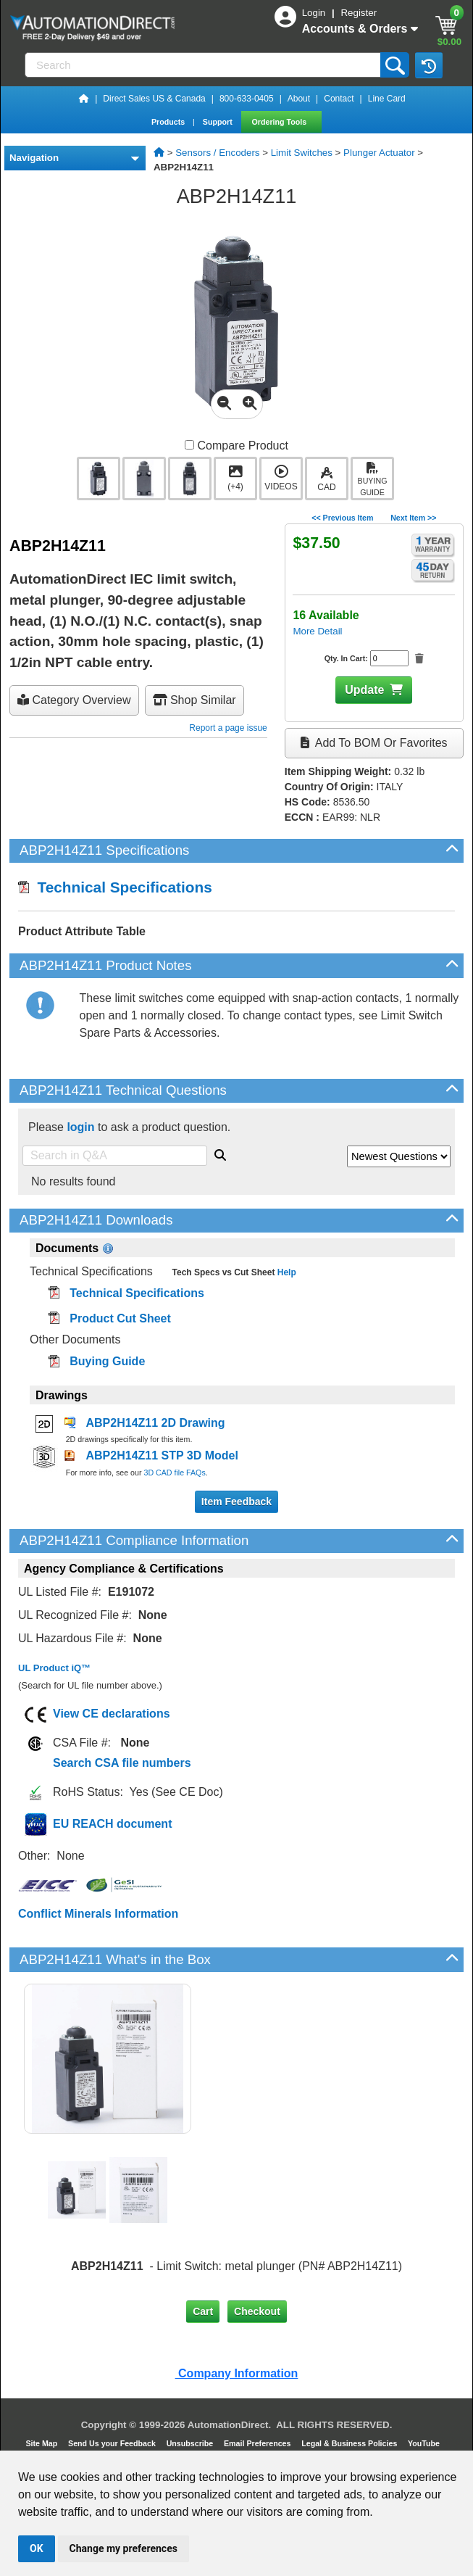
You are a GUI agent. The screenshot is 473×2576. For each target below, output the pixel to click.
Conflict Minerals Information (98, 1914)
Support (219, 121)
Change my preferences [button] (123, 2548)
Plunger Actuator (379, 152)
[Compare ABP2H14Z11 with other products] (189, 445)
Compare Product (236, 445)
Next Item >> (413, 517)
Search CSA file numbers (122, 1763)
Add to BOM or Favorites (374, 743)
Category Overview (74, 700)
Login (315, 12)
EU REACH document (112, 1824)
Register (358, 12)
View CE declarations (111, 1713)
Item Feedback (236, 1501)
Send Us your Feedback (113, 2443)
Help (285, 1272)
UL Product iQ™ (54, 1667)
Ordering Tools (280, 121)
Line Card (387, 99)
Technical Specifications (115, 887)
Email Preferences (258, 2443)
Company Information (236, 2373)
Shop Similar (194, 700)
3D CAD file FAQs (174, 1472)
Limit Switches (301, 152)
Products (169, 121)
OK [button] (36, 2548)
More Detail (317, 631)
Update (364, 690)
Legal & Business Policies (350, 2443)
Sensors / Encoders (217, 152)
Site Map (42, 2443)
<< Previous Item (342, 517)
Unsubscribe (191, 2443)
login (80, 1127)
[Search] (204, 65)
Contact (338, 99)
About (299, 99)
